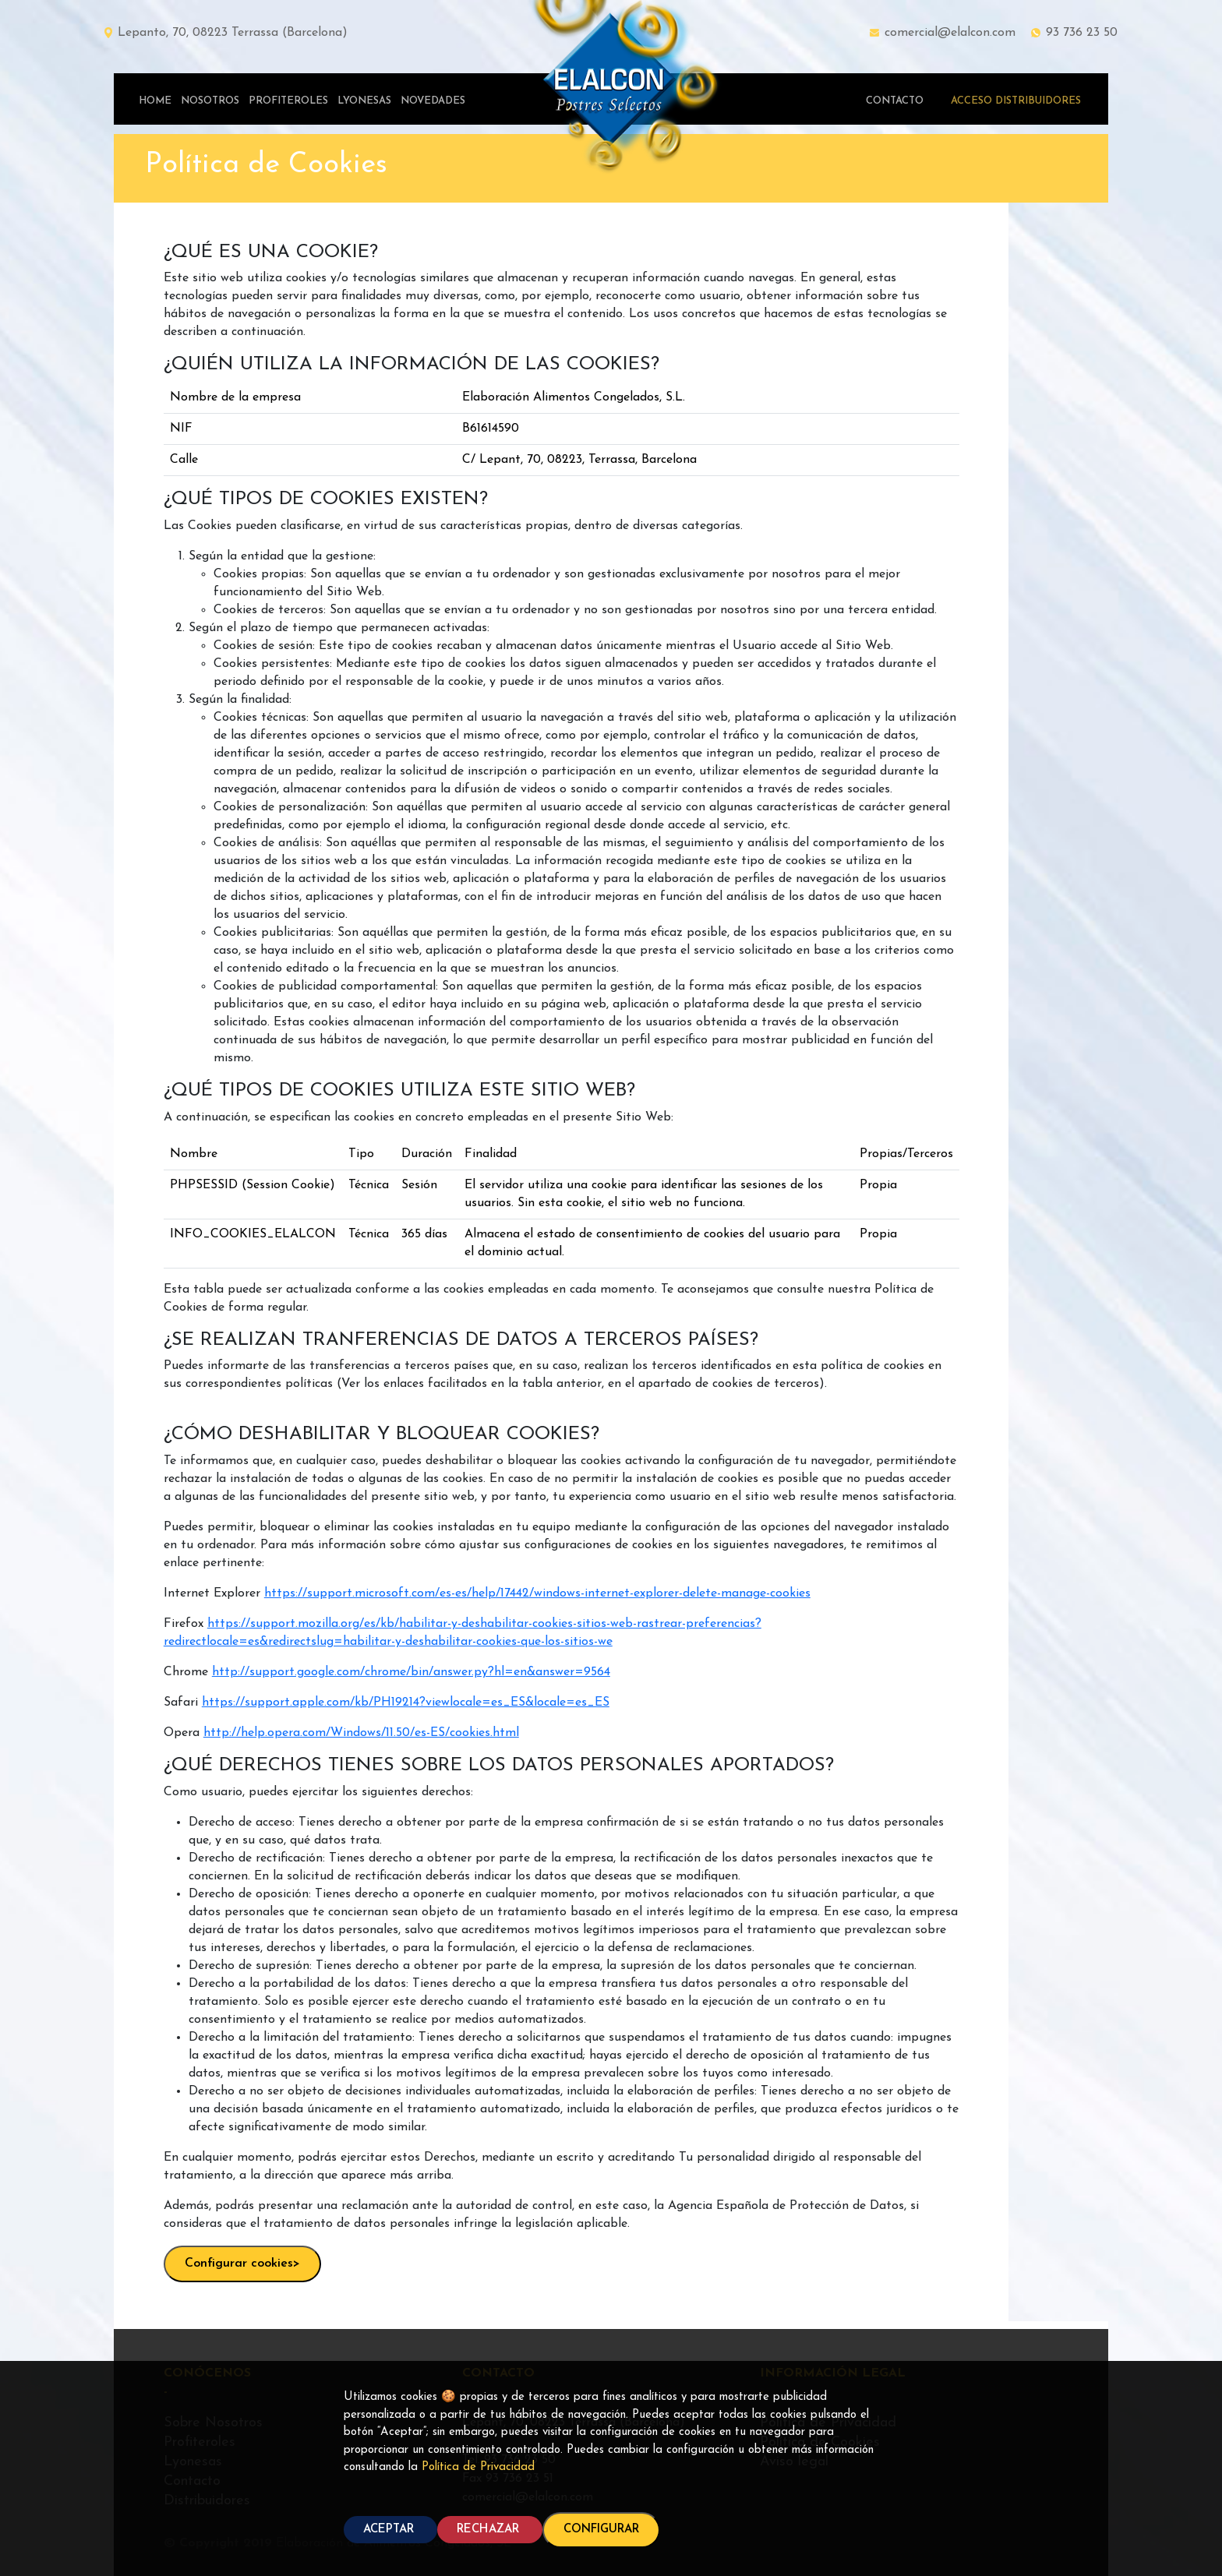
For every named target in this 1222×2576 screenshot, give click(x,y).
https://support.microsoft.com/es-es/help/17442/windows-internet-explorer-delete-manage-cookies (537, 1593)
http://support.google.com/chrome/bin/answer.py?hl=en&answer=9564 (411, 1672)
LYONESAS (364, 101)
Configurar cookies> (242, 2263)
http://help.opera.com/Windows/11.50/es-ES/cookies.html (361, 1733)
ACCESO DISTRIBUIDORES (1016, 101)
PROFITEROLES (288, 101)
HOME (155, 101)
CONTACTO (895, 101)
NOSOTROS (210, 101)
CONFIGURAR (601, 2529)
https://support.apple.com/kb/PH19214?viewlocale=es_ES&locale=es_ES (405, 1702)
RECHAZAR (490, 2529)
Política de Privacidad (478, 2467)
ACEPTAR (390, 2529)
